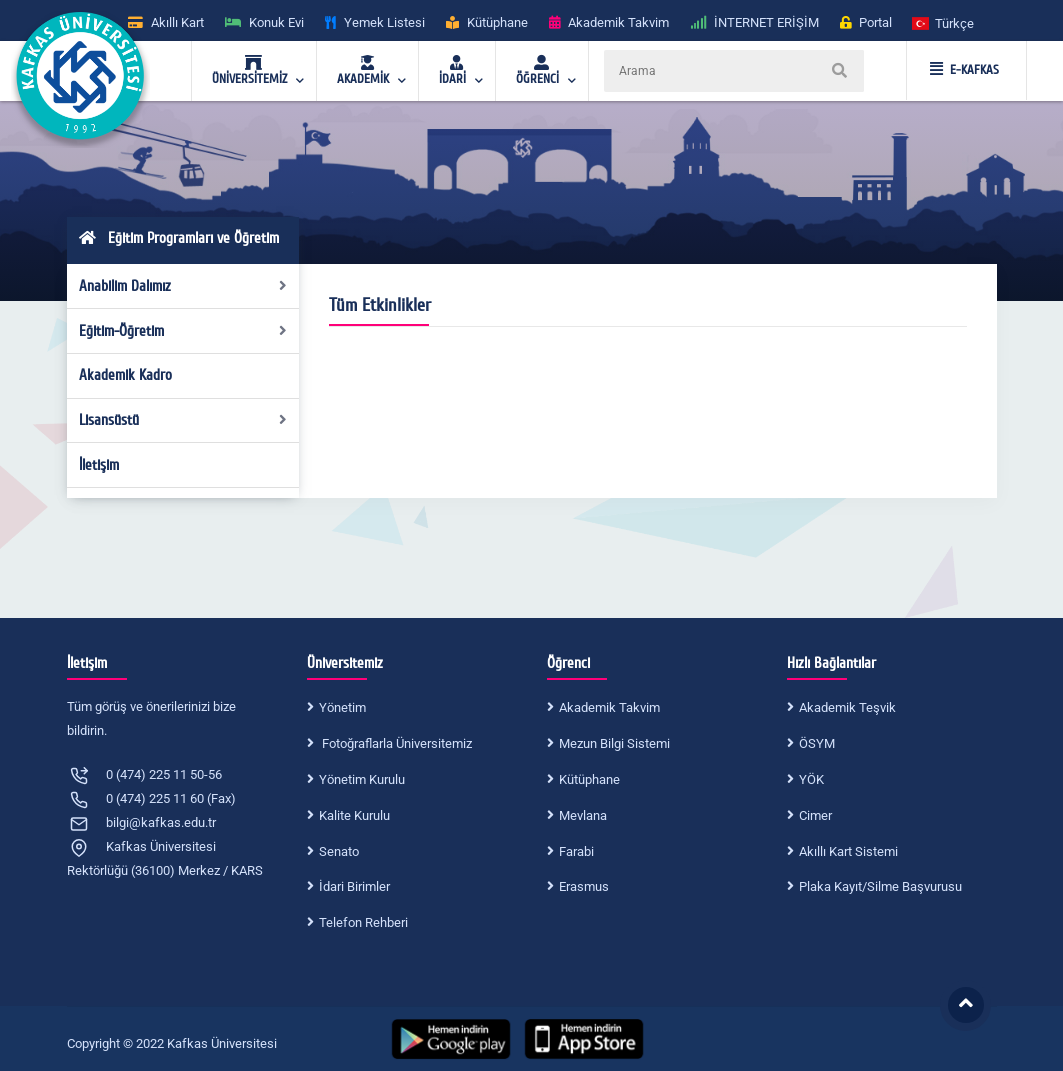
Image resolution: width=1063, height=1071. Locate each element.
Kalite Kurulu (354, 815)
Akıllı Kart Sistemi (848, 851)
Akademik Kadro (125, 375)
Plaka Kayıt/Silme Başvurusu (880, 886)
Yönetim (342, 707)
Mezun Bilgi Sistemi (614, 743)
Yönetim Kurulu (362, 779)
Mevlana (583, 815)
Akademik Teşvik (847, 707)
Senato (339, 851)
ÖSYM (817, 743)
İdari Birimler (354, 886)
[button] (944, 22)
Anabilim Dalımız (183, 286)
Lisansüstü (183, 420)
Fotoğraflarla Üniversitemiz (395, 743)
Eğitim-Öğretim (183, 331)
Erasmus (584, 886)
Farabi (576, 851)
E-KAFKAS (964, 70)
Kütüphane (589, 779)
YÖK (811, 779)
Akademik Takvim (609, 707)
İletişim (99, 465)
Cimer (815, 815)
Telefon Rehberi (363, 922)
